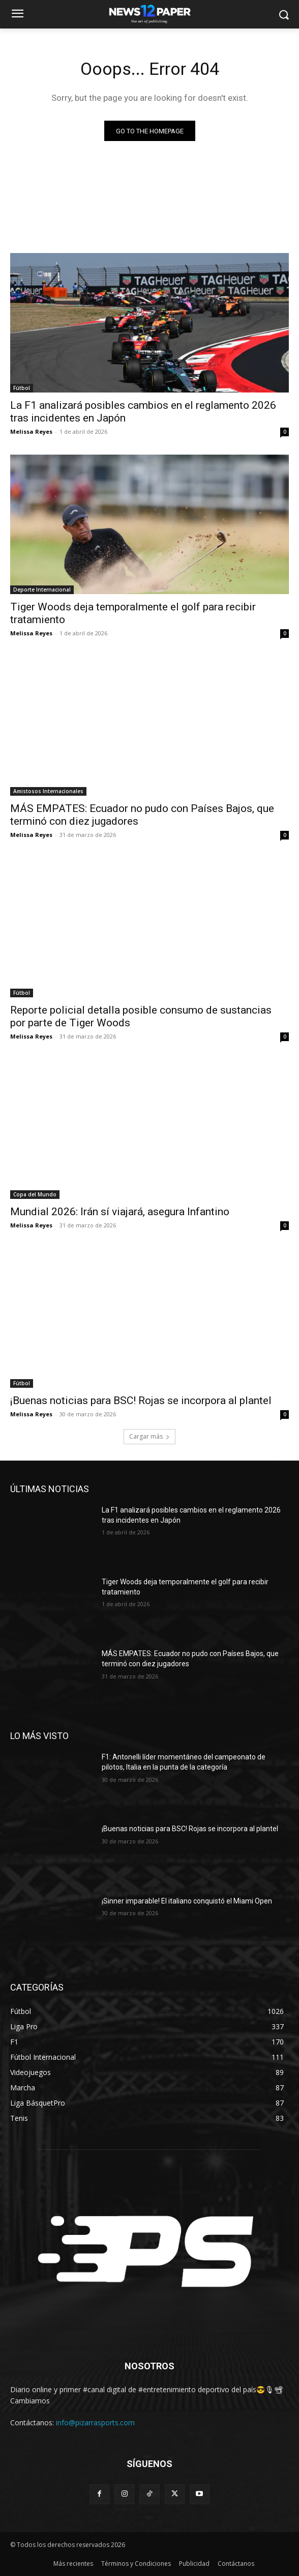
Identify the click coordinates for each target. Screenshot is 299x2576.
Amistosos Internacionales (48, 791)
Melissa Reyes (31, 431)
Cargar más (149, 1436)
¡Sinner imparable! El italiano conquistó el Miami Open (187, 1901)
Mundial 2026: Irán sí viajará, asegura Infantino (119, 1212)
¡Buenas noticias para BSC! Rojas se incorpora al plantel (141, 1400)
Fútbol (21, 387)
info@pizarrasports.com (95, 2422)
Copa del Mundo (34, 1194)
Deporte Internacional (42, 589)
